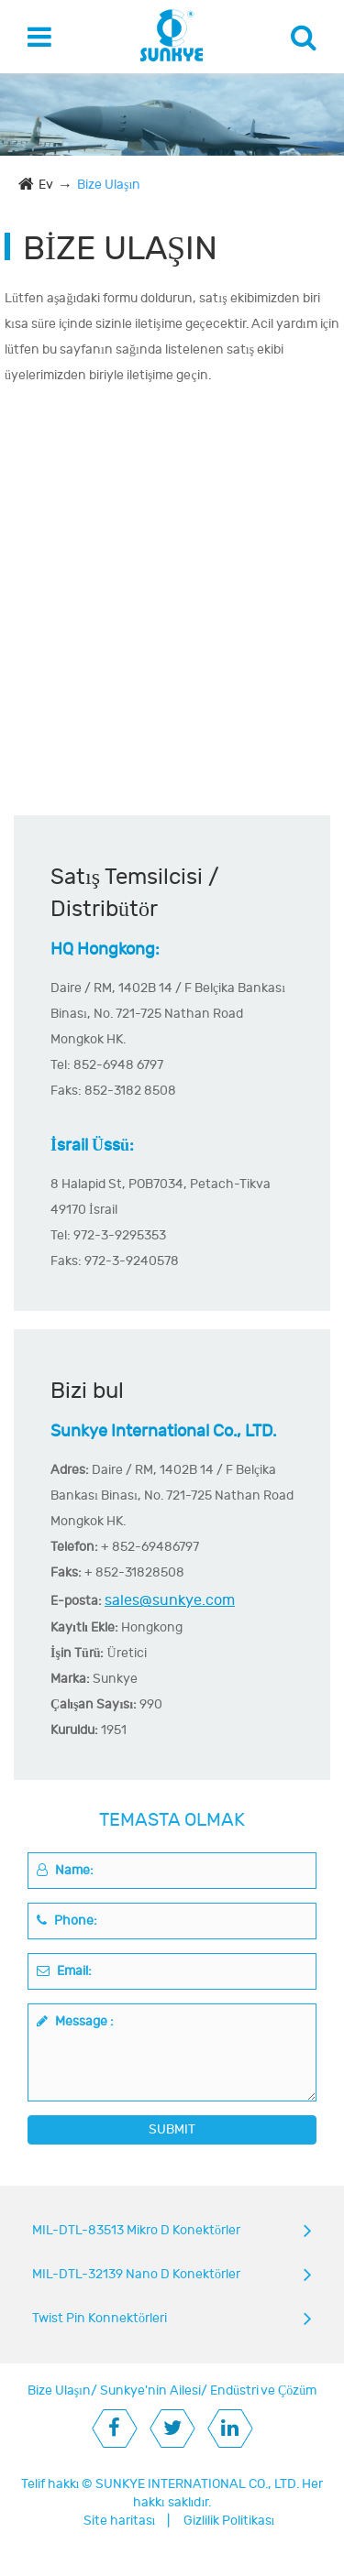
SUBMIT (172, 2129)
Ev (46, 184)
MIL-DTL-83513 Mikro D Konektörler (136, 2230)
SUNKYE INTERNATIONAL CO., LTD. (197, 2484)
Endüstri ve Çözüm (263, 2390)
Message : (75, 2021)
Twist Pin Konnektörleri (99, 2318)
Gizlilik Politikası (229, 2520)
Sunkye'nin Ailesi (150, 2390)
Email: (64, 1971)
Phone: (67, 1920)
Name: (65, 1870)
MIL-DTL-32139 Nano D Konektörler (136, 2274)
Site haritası (119, 2520)
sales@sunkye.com (170, 1600)
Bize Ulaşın (108, 184)
